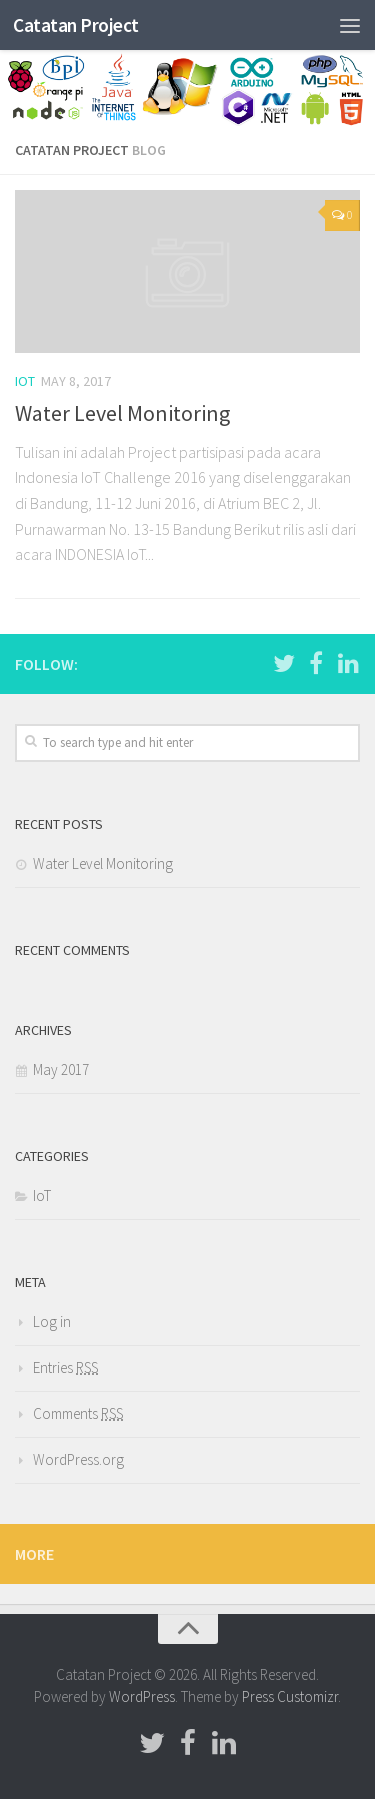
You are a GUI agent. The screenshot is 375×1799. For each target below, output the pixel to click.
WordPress (142, 1696)
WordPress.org (78, 1459)
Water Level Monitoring (122, 413)
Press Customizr (290, 1696)
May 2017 (61, 1069)
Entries (65, 1367)
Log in (52, 1321)
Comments (78, 1413)
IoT (25, 381)
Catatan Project (76, 25)
